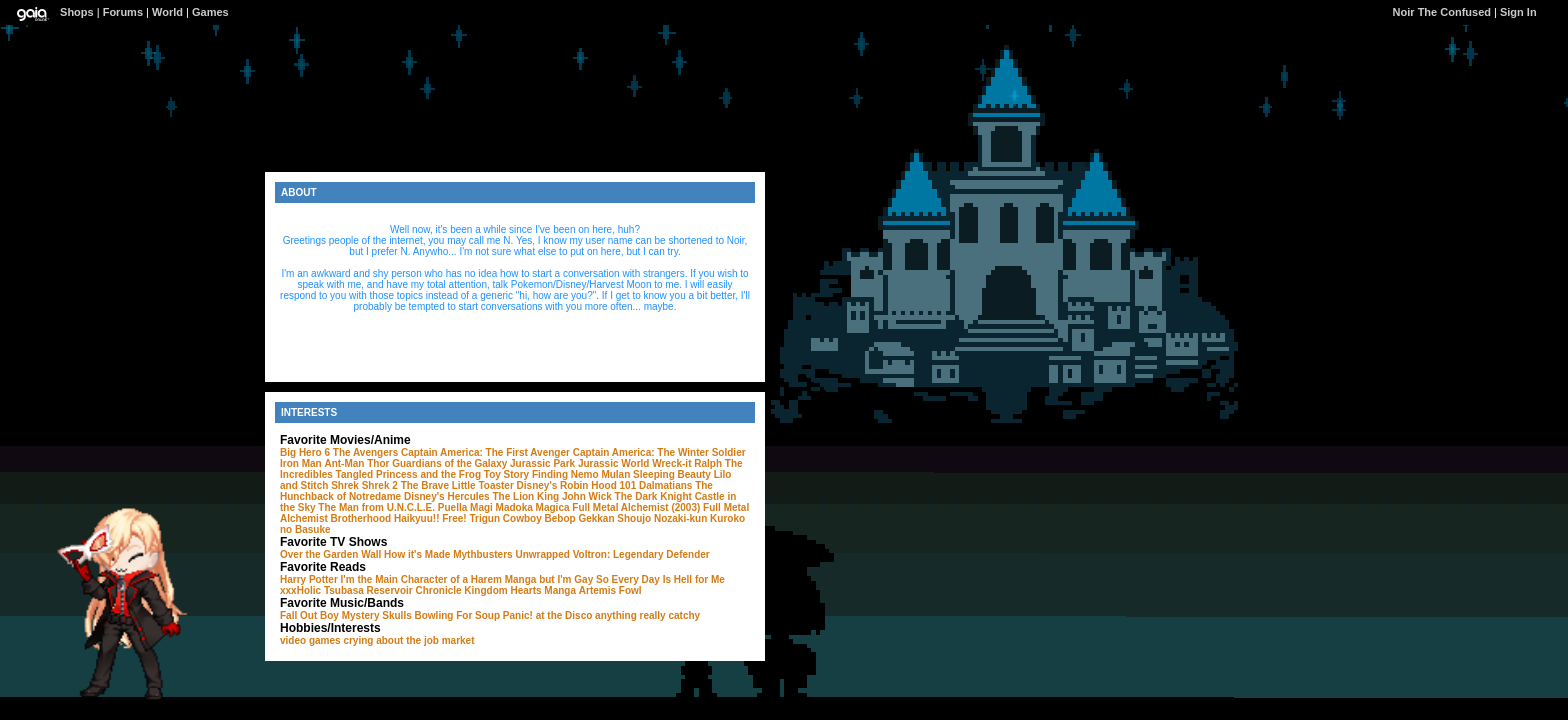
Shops (77, 12)
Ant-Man (344, 463)
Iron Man (301, 463)
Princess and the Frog (428, 474)
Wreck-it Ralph (687, 463)
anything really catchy (647, 615)
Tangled (355, 474)
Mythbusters (482, 554)
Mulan (615, 474)
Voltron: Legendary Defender (641, 554)
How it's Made (417, 554)
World (167, 12)
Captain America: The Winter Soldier (659, 452)
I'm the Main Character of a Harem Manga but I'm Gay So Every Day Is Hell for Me (533, 579)
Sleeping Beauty (672, 474)
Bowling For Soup (458, 615)
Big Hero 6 (305, 452)
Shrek (345, 485)
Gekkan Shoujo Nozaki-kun (642, 518)
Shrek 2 (380, 485)
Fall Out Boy (309, 615)
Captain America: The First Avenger (485, 452)
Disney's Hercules (447, 496)
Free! (454, 518)
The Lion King (525, 496)
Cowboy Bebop (539, 518)
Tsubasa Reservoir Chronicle (393, 590)
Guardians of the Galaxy (449, 463)
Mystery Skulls (377, 615)
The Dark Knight (653, 496)
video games (310, 640)
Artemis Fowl (610, 590)
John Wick (587, 496)
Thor (378, 463)
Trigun (484, 518)
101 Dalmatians (656, 485)
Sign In (1518, 12)
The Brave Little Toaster (457, 485)
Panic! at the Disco (547, 615)
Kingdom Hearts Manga (520, 590)
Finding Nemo (565, 474)
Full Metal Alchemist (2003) (636, 507)
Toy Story (506, 474)
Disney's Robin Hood (567, 485)
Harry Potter (309, 579)
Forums (123, 12)
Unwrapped (542, 554)
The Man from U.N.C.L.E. (376, 507)
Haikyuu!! (417, 518)
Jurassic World (614, 463)
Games (210, 12)
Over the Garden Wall (330, 554)
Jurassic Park (542, 463)
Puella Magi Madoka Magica (504, 507)
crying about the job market (408, 640)
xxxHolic (300, 590)
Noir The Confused (1442, 12)
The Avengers (365, 452)
